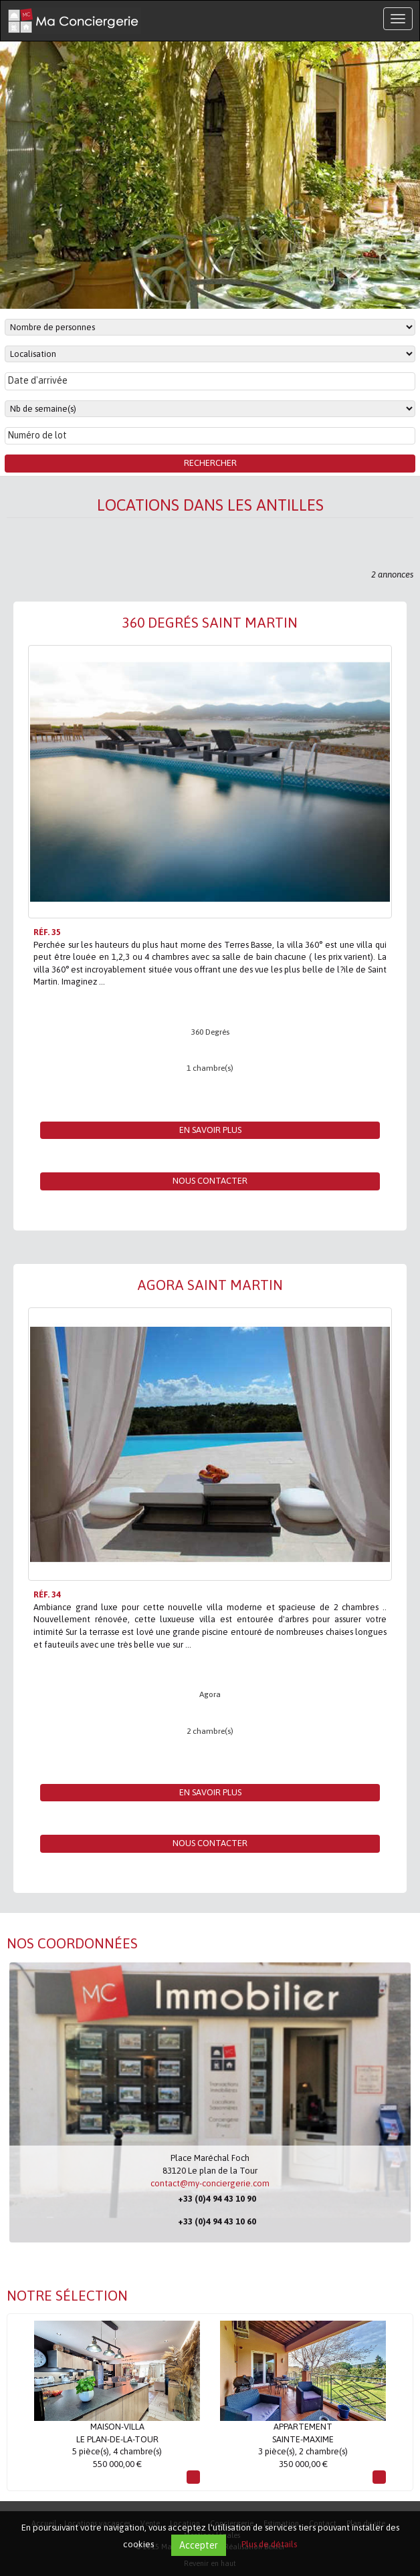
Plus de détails (269, 2544)
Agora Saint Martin (210, 1285)
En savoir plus (210, 1130)
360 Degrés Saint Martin (210, 622)
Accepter (198, 2545)
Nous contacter (210, 1181)
